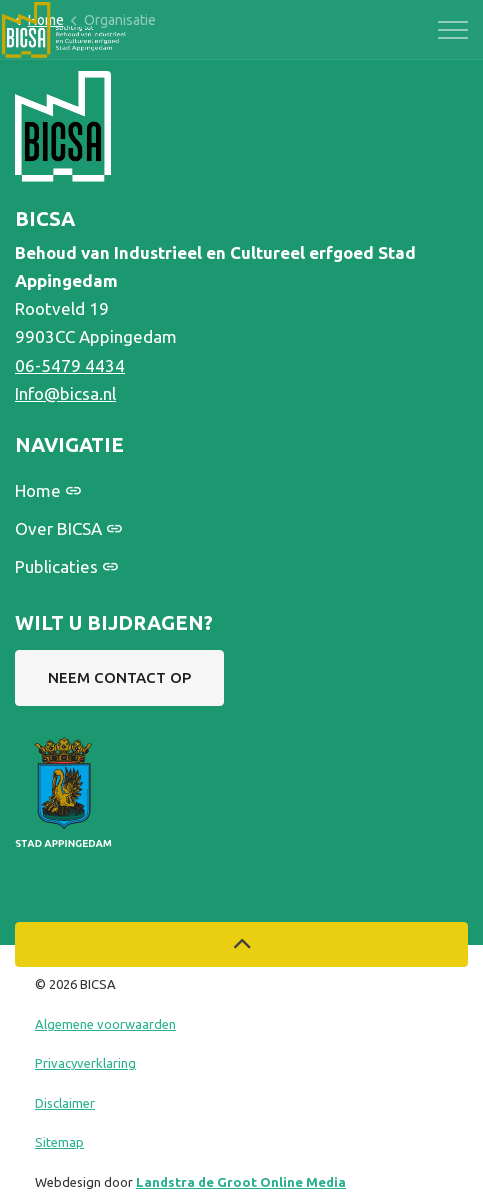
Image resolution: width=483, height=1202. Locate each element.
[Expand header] (453, 30)
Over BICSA (68, 528)
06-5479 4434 (70, 365)
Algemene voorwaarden (105, 1024)
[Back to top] (241, 944)
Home (48, 490)
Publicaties (66, 566)
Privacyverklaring (85, 1063)
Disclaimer (65, 1103)
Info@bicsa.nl (65, 393)
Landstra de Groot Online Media (241, 1182)
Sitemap (59, 1142)
